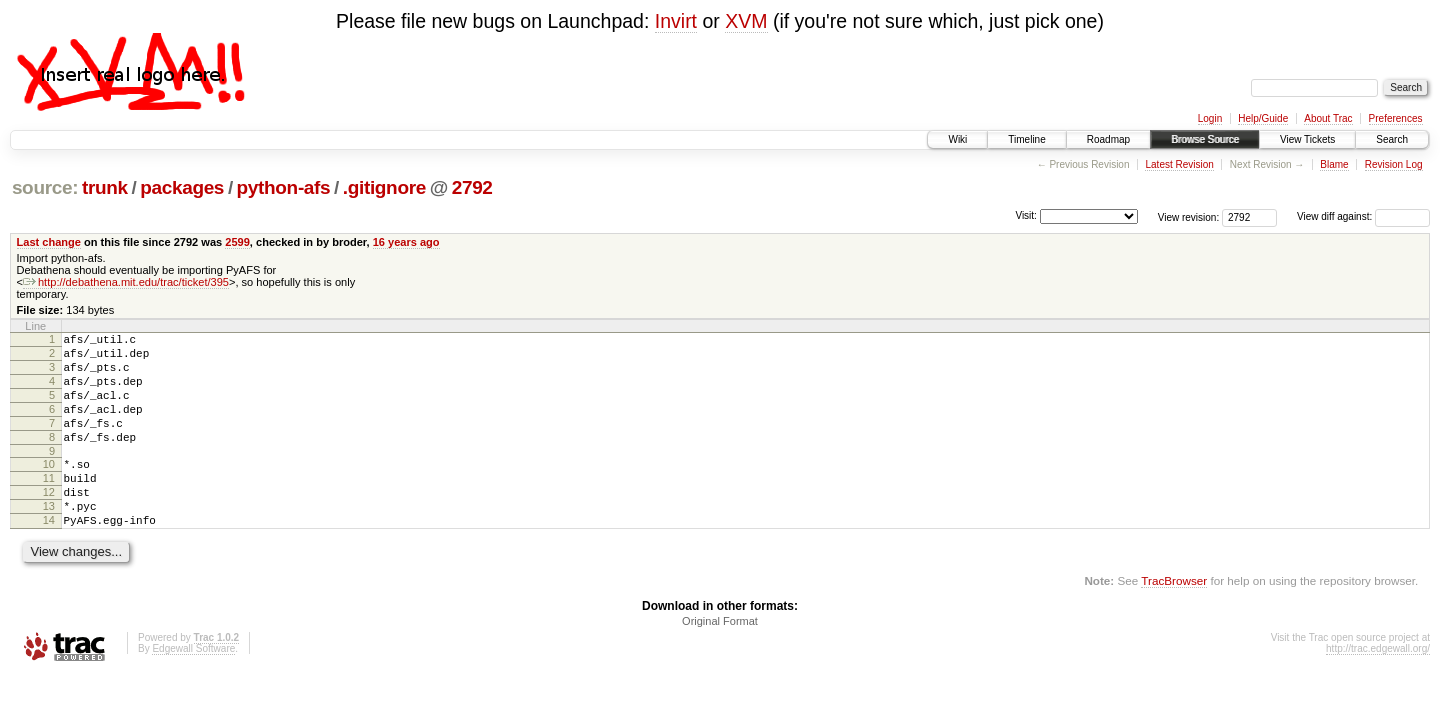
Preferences (1396, 118)
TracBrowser (1174, 619)
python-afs (284, 187)
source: (45, 187)
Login (1210, 118)
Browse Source (1205, 139)
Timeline (1026, 139)
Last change (49, 242)
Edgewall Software (193, 687)
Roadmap (1108, 139)
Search (1392, 139)
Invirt (676, 21)
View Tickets (1307, 139)
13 (49, 539)
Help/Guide (1263, 118)
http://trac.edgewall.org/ (1378, 687)
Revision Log (1394, 164)
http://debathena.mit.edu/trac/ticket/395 (126, 282)
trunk (105, 187)
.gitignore (384, 187)
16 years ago (406, 242)
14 (49, 556)
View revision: (1189, 216)
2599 (237, 242)
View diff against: (1363, 216)
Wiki (957, 139)
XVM (746, 21)
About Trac (1328, 118)
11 (49, 505)
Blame (1334, 164)
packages (182, 187)
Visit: (1026, 215)
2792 (472, 187)
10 (49, 488)
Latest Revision (1179, 164)
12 (49, 522)
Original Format (720, 660)
